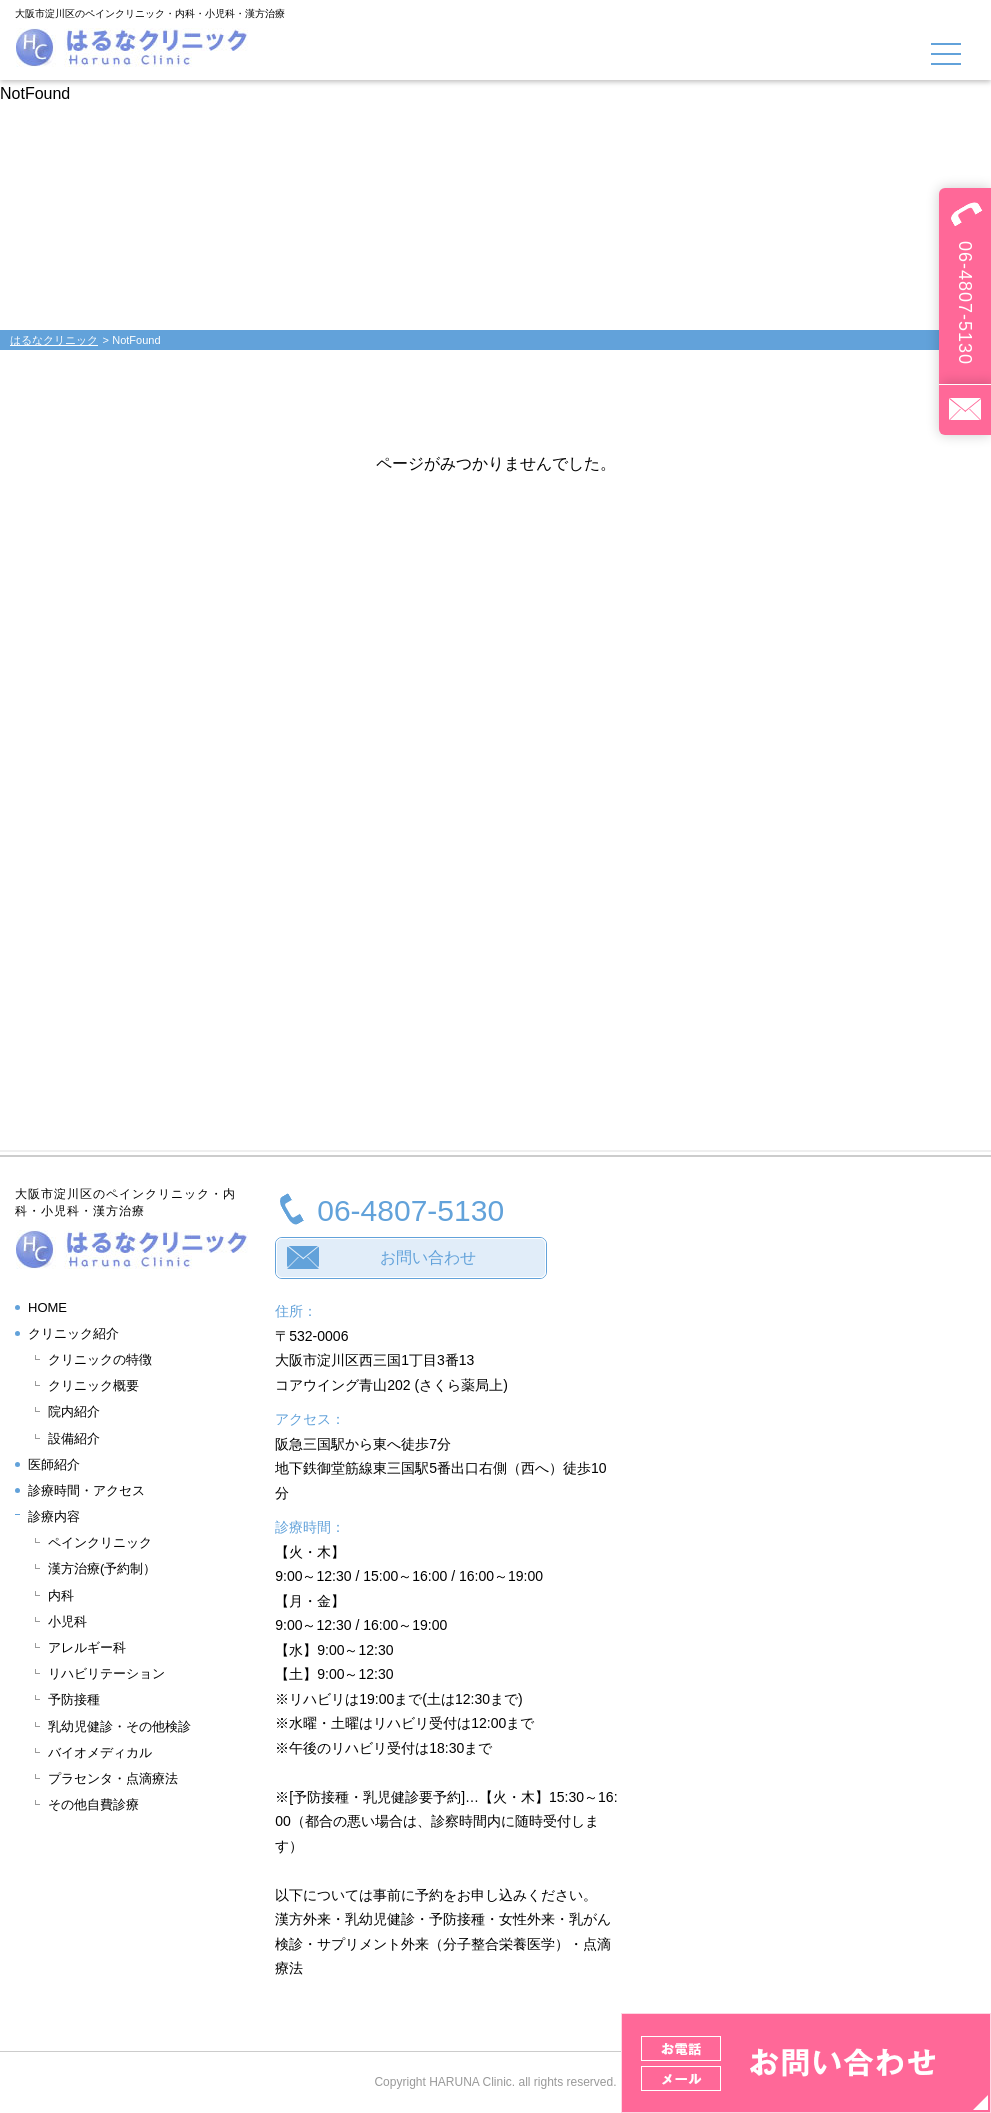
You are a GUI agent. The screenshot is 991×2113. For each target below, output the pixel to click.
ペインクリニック (100, 1542)
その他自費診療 (93, 1804)
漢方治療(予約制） (102, 1568)
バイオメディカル (100, 1752)
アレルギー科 (87, 1647)
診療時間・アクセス (86, 1490)
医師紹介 (54, 1464)
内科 (61, 1595)
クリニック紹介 (73, 1333)
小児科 (67, 1621)
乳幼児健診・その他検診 (119, 1726)
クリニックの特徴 (100, 1359)
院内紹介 (74, 1411)
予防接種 (74, 1699)
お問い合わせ (428, 1257)
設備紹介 (74, 1438)
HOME (47, 1307)
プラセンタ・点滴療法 (113, 1778)
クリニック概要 (93, 1385)
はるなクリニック (54, 340)
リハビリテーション (106, 1673)
